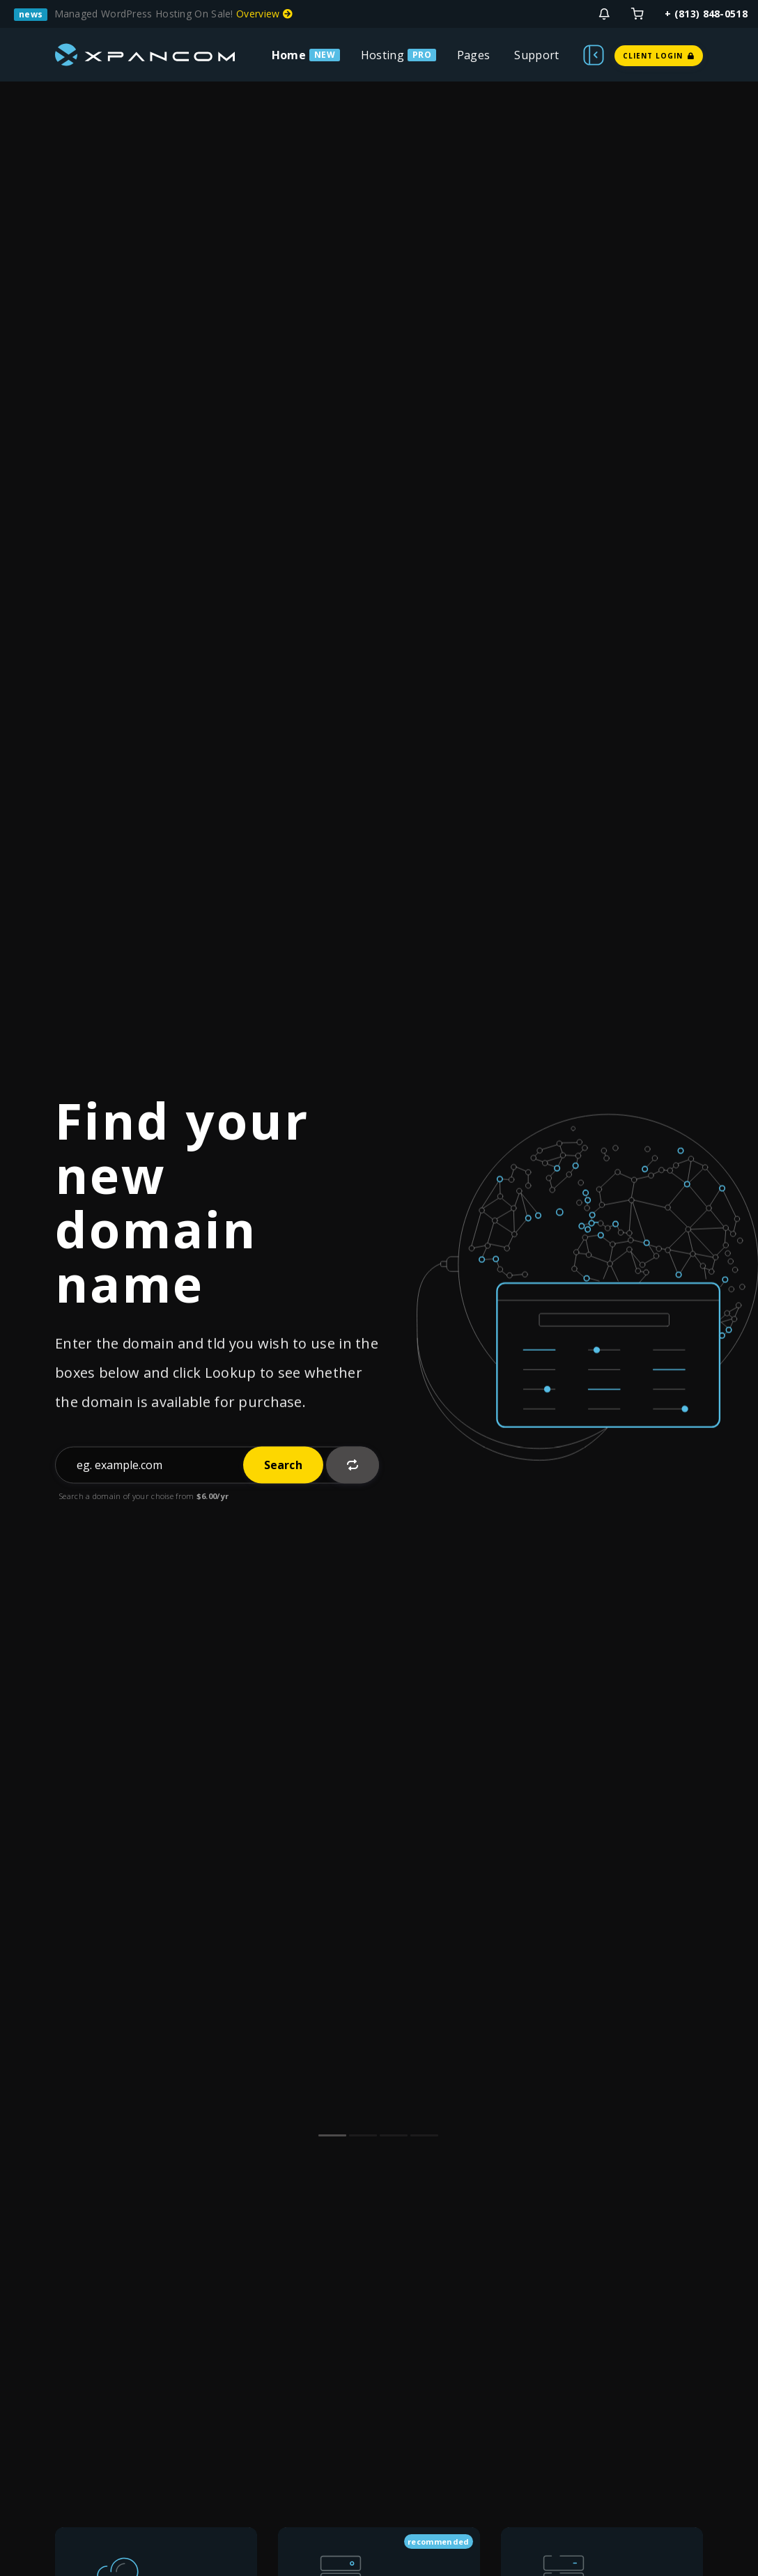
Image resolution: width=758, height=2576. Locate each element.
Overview (264, 13)
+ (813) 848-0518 (706, 13)
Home (289, 55)
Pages (473, 55)
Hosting (382, 55)
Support (536, 55)
